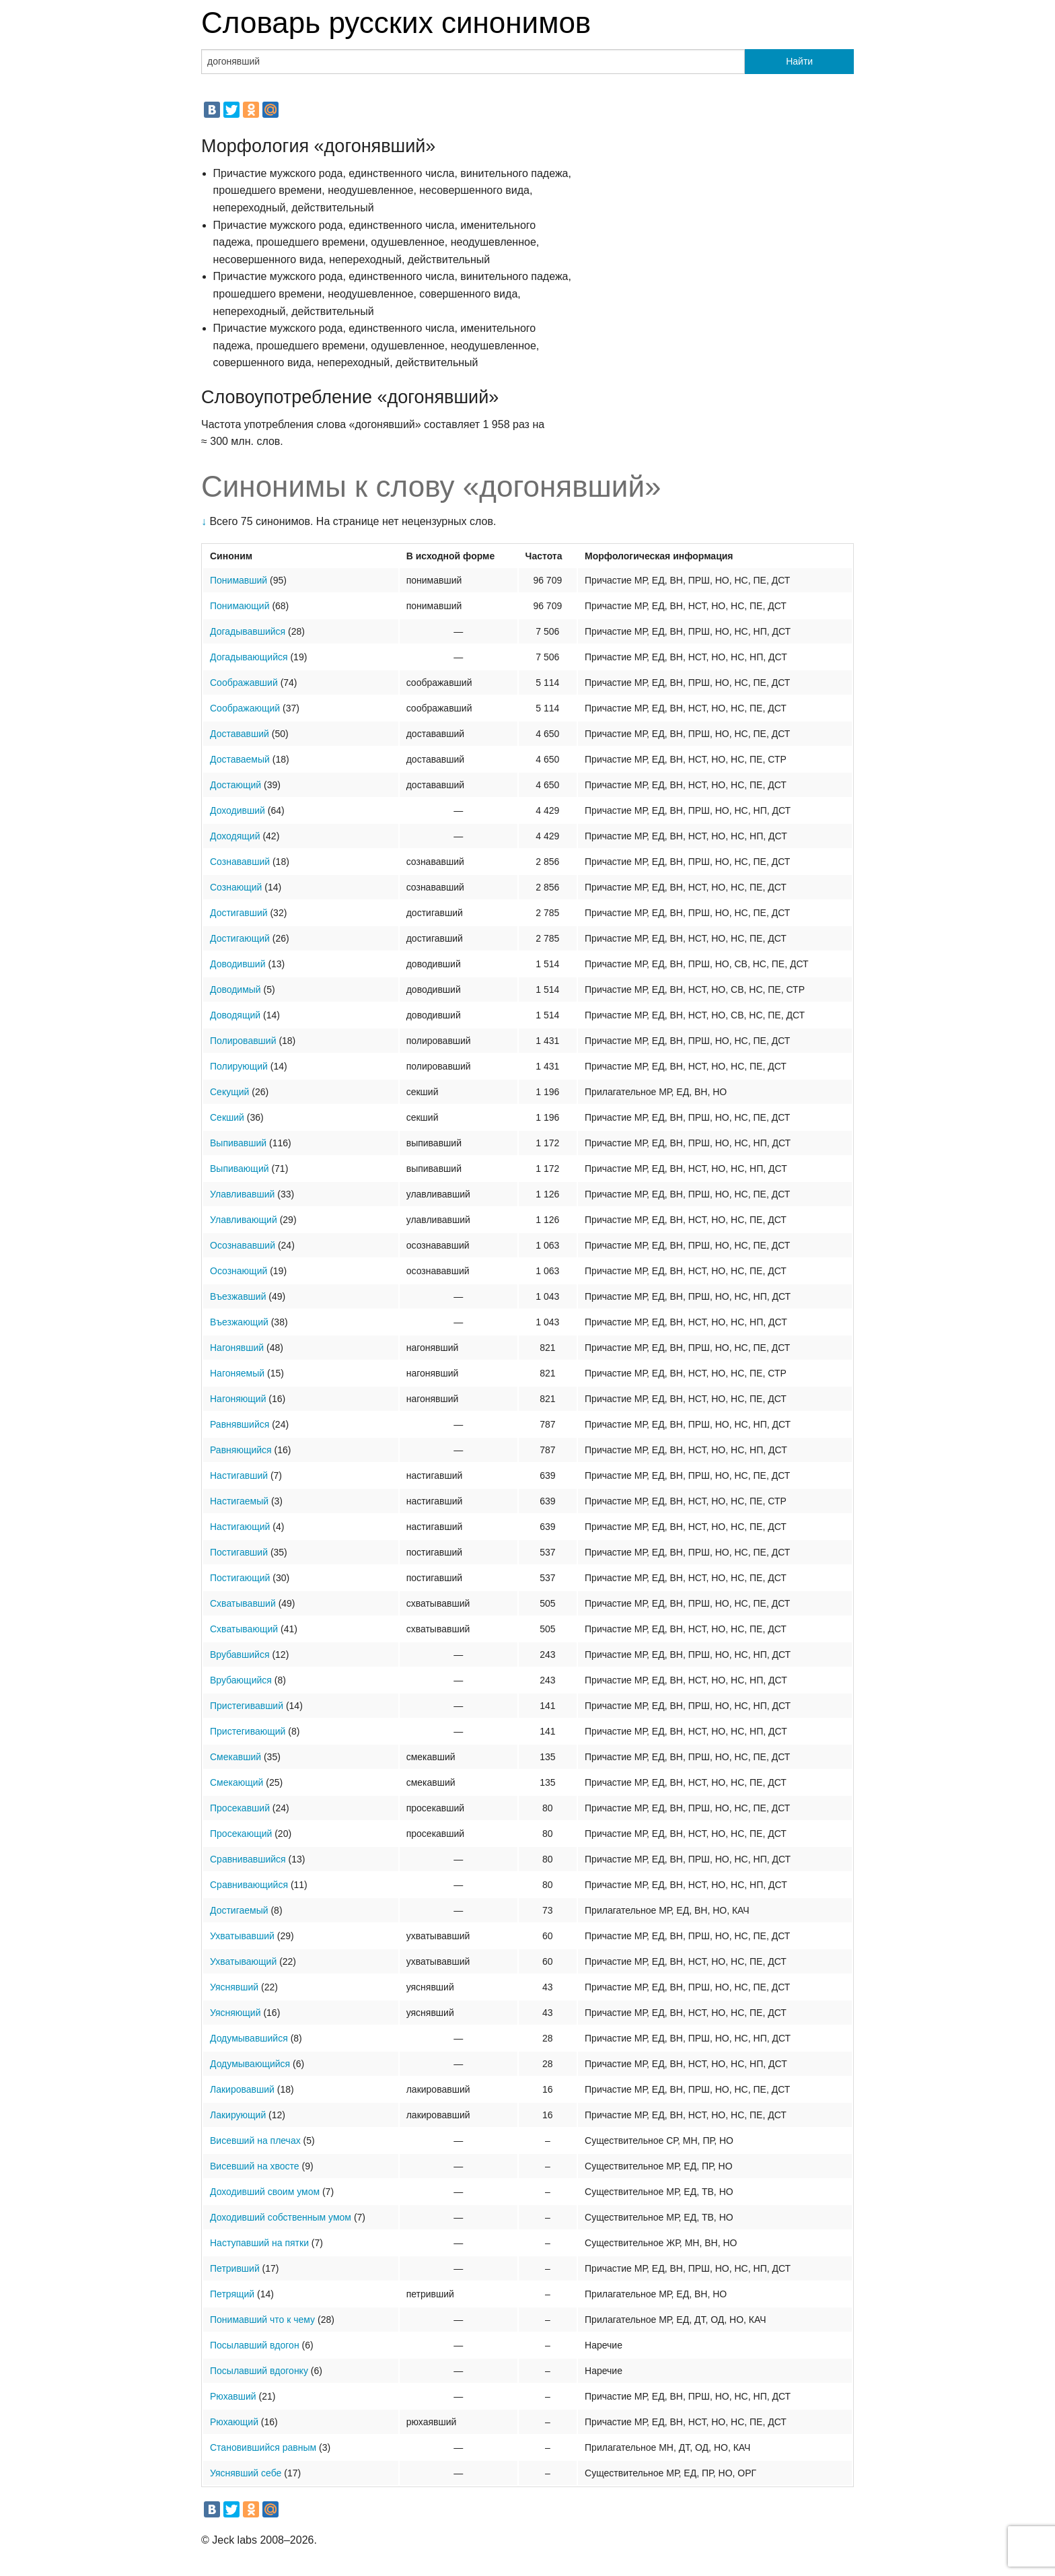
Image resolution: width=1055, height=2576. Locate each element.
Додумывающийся (250, 2063)
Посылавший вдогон (254, 2345)
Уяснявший (234, 1987)
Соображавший (244, 682)
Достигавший (239, 912)
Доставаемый (240, 759)
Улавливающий (243, 1219)
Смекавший (235, 1756)
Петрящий (232, 2294)
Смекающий (236, 1782)
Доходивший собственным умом (280, 2217)
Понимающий (239, 605)
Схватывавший (243, 1603)
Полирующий (239, 1066)
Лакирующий (238, 2115)
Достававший (239, 733)
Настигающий (240, 1526)
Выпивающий (239, 1168)
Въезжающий (239, 1322)
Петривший (235, 2268)
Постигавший (239, 1552)
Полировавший (243, 1040)
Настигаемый (239, 1501)
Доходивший (237, 810)
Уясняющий (235, 2012)
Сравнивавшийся (248, 1859)
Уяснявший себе (245, 2473)
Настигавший (239, 1475)
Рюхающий (234, 2421)
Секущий (229, 1091)
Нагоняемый (237, 1373)
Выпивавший (238, 1143)
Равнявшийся (239, 1424)
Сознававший (240, 861)
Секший (227, 1117)
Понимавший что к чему (262, 2319)
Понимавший (238, 580)
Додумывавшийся (249, 2038)
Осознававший (242, 1245)
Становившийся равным (263, 2447)
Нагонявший (237, 1347)
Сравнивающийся (249, 1884)
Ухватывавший (242, 1935)
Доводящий (235, 1015)
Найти (799, 61)
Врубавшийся (240, 1654)
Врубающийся (241, 1680)
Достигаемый (239, 1910)
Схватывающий (244, 1629)
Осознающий (238, 1270)
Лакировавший (242, 2089)
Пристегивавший (246, 1705)
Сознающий (236, 887)
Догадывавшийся (247, 631)
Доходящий (235, 836)
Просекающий (241, 1833)
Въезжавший (238, 1296)
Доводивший (237, 964)
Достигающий (240, 938)
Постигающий (240, 1577)
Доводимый (235, 989)
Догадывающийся (249, 657)
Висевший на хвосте (254, 2166)
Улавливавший (242, 1194)
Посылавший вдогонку (259, 2370)
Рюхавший (233, 2396)
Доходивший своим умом (265, 2191)
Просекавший (240, 1808)
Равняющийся (241, 1449)
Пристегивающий (247, 1731)
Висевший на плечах (255, 2140)
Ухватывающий (243, 1961)
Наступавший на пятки (259, 2242)
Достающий (235, 784)
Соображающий (245, 708)
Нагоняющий (238, 1398)
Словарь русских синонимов (396, 22)
